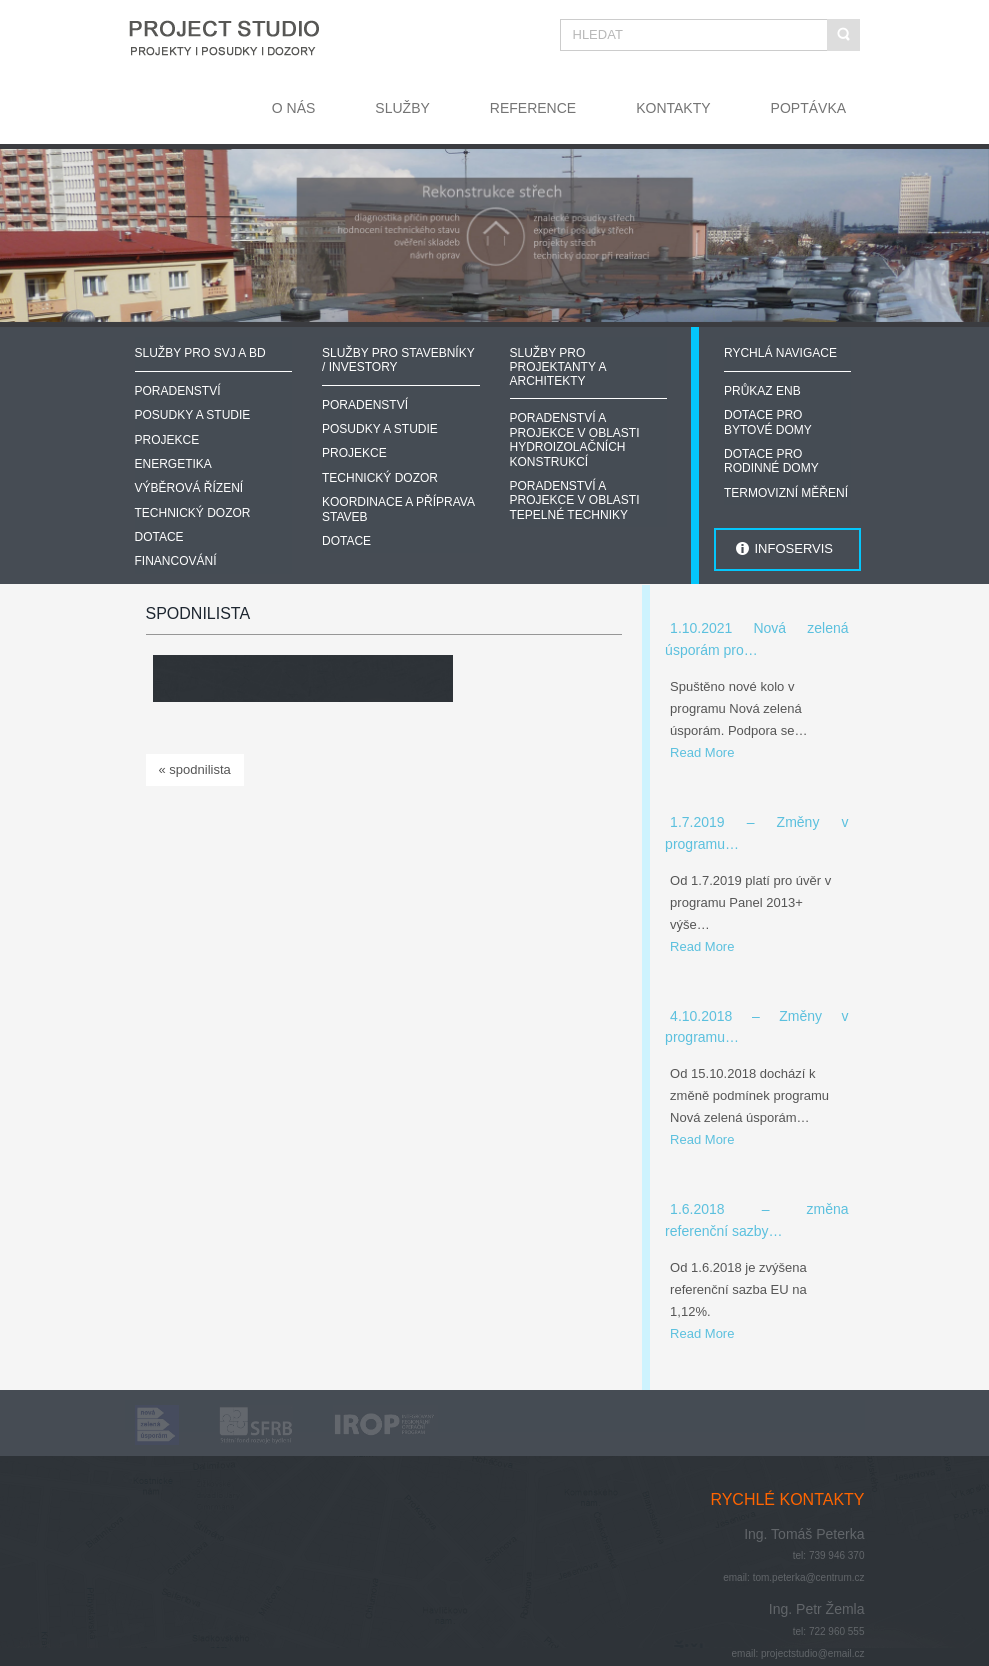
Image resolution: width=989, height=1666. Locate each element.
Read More (702, 752)
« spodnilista (195, 769)
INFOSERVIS (793, 548)
